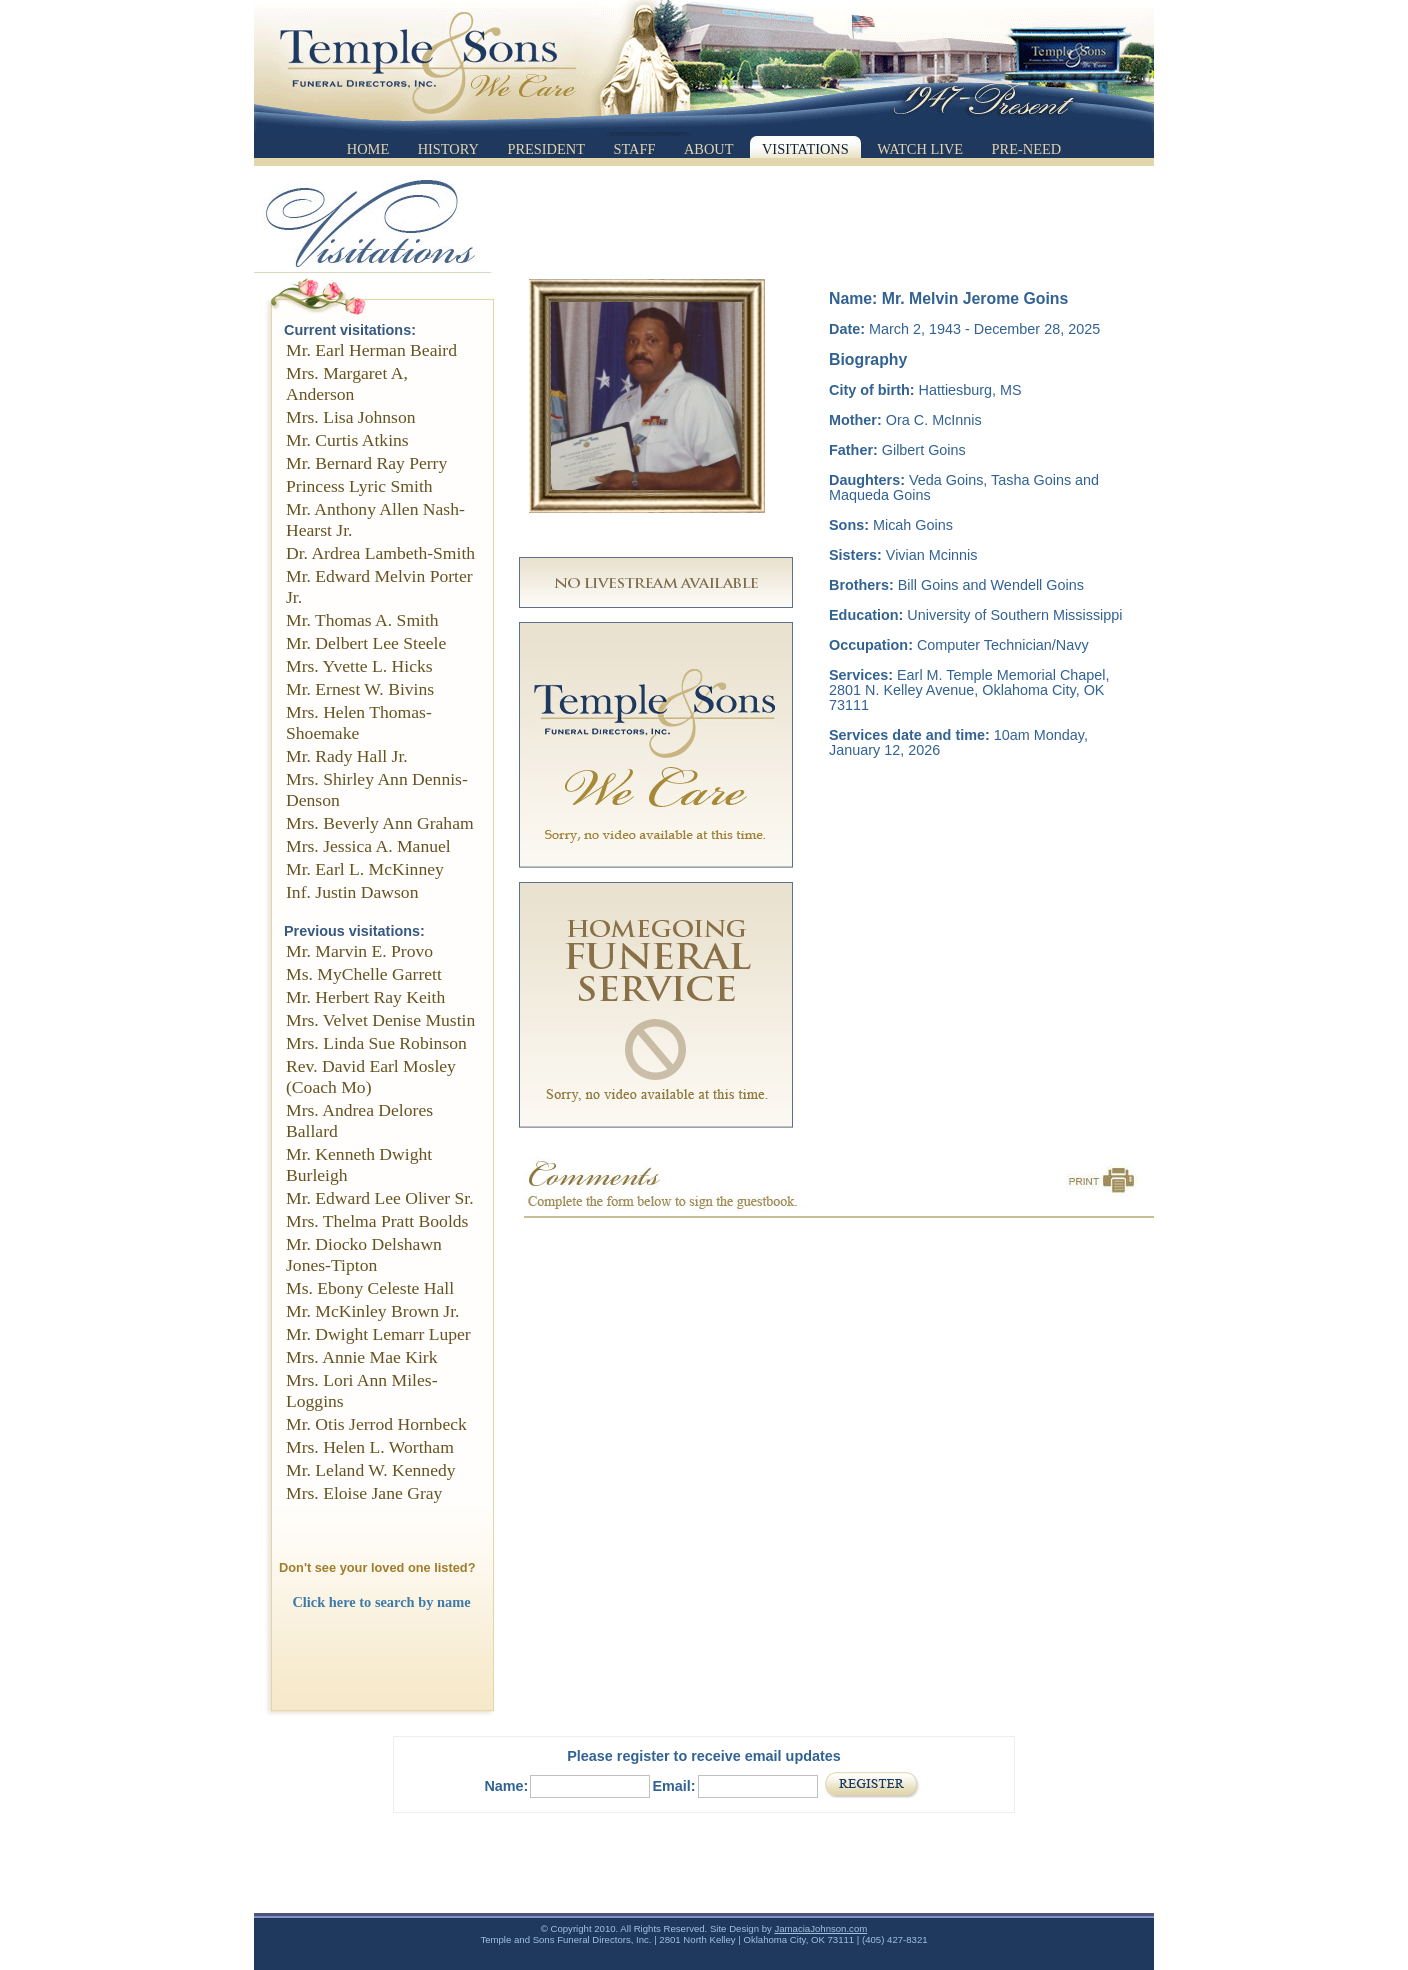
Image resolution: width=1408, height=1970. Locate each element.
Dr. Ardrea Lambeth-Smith (380, 553)
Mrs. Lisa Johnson (351, 417)
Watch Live (920, 149)
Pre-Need (1027, 149)
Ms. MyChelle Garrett (364, 974)
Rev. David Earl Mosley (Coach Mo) (371, 1076)
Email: (673, 1786)
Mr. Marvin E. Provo (359, 951)
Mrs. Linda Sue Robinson (376, 1043)
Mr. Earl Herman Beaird (371, 350)
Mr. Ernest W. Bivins (360, 689)
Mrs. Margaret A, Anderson (347, 383)
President (546, 149)
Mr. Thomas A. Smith (362, 620)
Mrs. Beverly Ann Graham (380, 823)
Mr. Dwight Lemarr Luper (378, 1334)
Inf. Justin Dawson (352, 892)
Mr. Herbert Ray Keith (365, 997)
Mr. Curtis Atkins (347, 440)
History (448, 149)
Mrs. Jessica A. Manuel (368, 846)
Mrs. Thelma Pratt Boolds (377, 1221)
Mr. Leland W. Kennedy (371, 1470)
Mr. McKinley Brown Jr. (373, 1311)
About (709, 149)
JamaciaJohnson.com (820, 1928)
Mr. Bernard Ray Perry (366, 463)
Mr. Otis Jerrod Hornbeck (376, 1424)
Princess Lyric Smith (359, 486)
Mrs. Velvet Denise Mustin (380, 1020)
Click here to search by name (381, 1602)
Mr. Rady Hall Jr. (347, 756)
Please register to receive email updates (704, 1756)
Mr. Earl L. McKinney (365, 869)
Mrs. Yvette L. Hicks (359, 666)
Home (368, 149)
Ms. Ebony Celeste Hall (370, 1288)
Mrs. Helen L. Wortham (370, 1447)
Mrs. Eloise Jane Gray (364, 1493)
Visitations (805, 149)
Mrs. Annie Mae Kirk (361, 1357)
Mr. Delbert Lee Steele (366, 643)
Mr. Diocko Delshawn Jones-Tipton (364, 1254)
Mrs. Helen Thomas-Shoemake (359, 722)
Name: (506, 1786)
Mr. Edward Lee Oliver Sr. (380, 1198)
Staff (634, 149)
